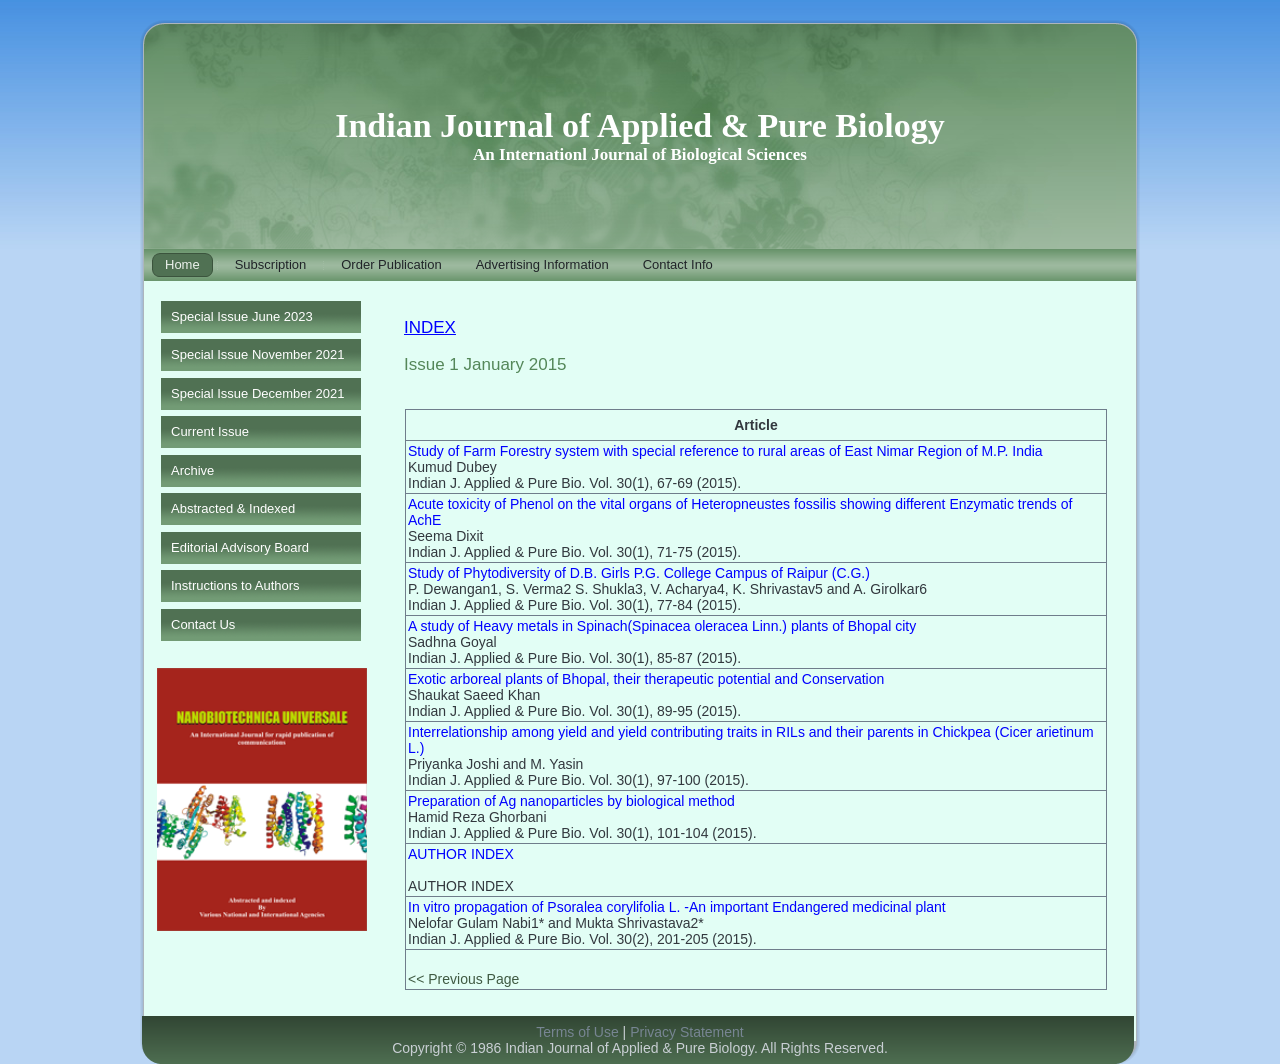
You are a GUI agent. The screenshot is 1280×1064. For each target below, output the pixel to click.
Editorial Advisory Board (240, 547)
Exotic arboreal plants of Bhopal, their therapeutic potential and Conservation (646, 679)
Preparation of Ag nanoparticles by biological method (571, 801)
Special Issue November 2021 (257, 354)
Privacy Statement (687, 1032)
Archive (192, 470)
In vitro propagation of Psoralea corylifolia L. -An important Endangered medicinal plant (677, 907)
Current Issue (210, 431)
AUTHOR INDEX (461, 854)
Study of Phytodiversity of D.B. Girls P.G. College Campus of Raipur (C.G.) (639, 573)
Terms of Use (577, 1032)
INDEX (430, 327)
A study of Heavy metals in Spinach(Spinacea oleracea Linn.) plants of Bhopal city (662, 626)
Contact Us (203, 624)
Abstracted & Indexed (233, 508)
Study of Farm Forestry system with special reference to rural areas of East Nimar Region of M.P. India (725, 451)
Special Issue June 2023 (242, 316)
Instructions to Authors (235, 585)
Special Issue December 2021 (257, 393)
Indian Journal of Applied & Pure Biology (640, 125)
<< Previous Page (463, 979)
